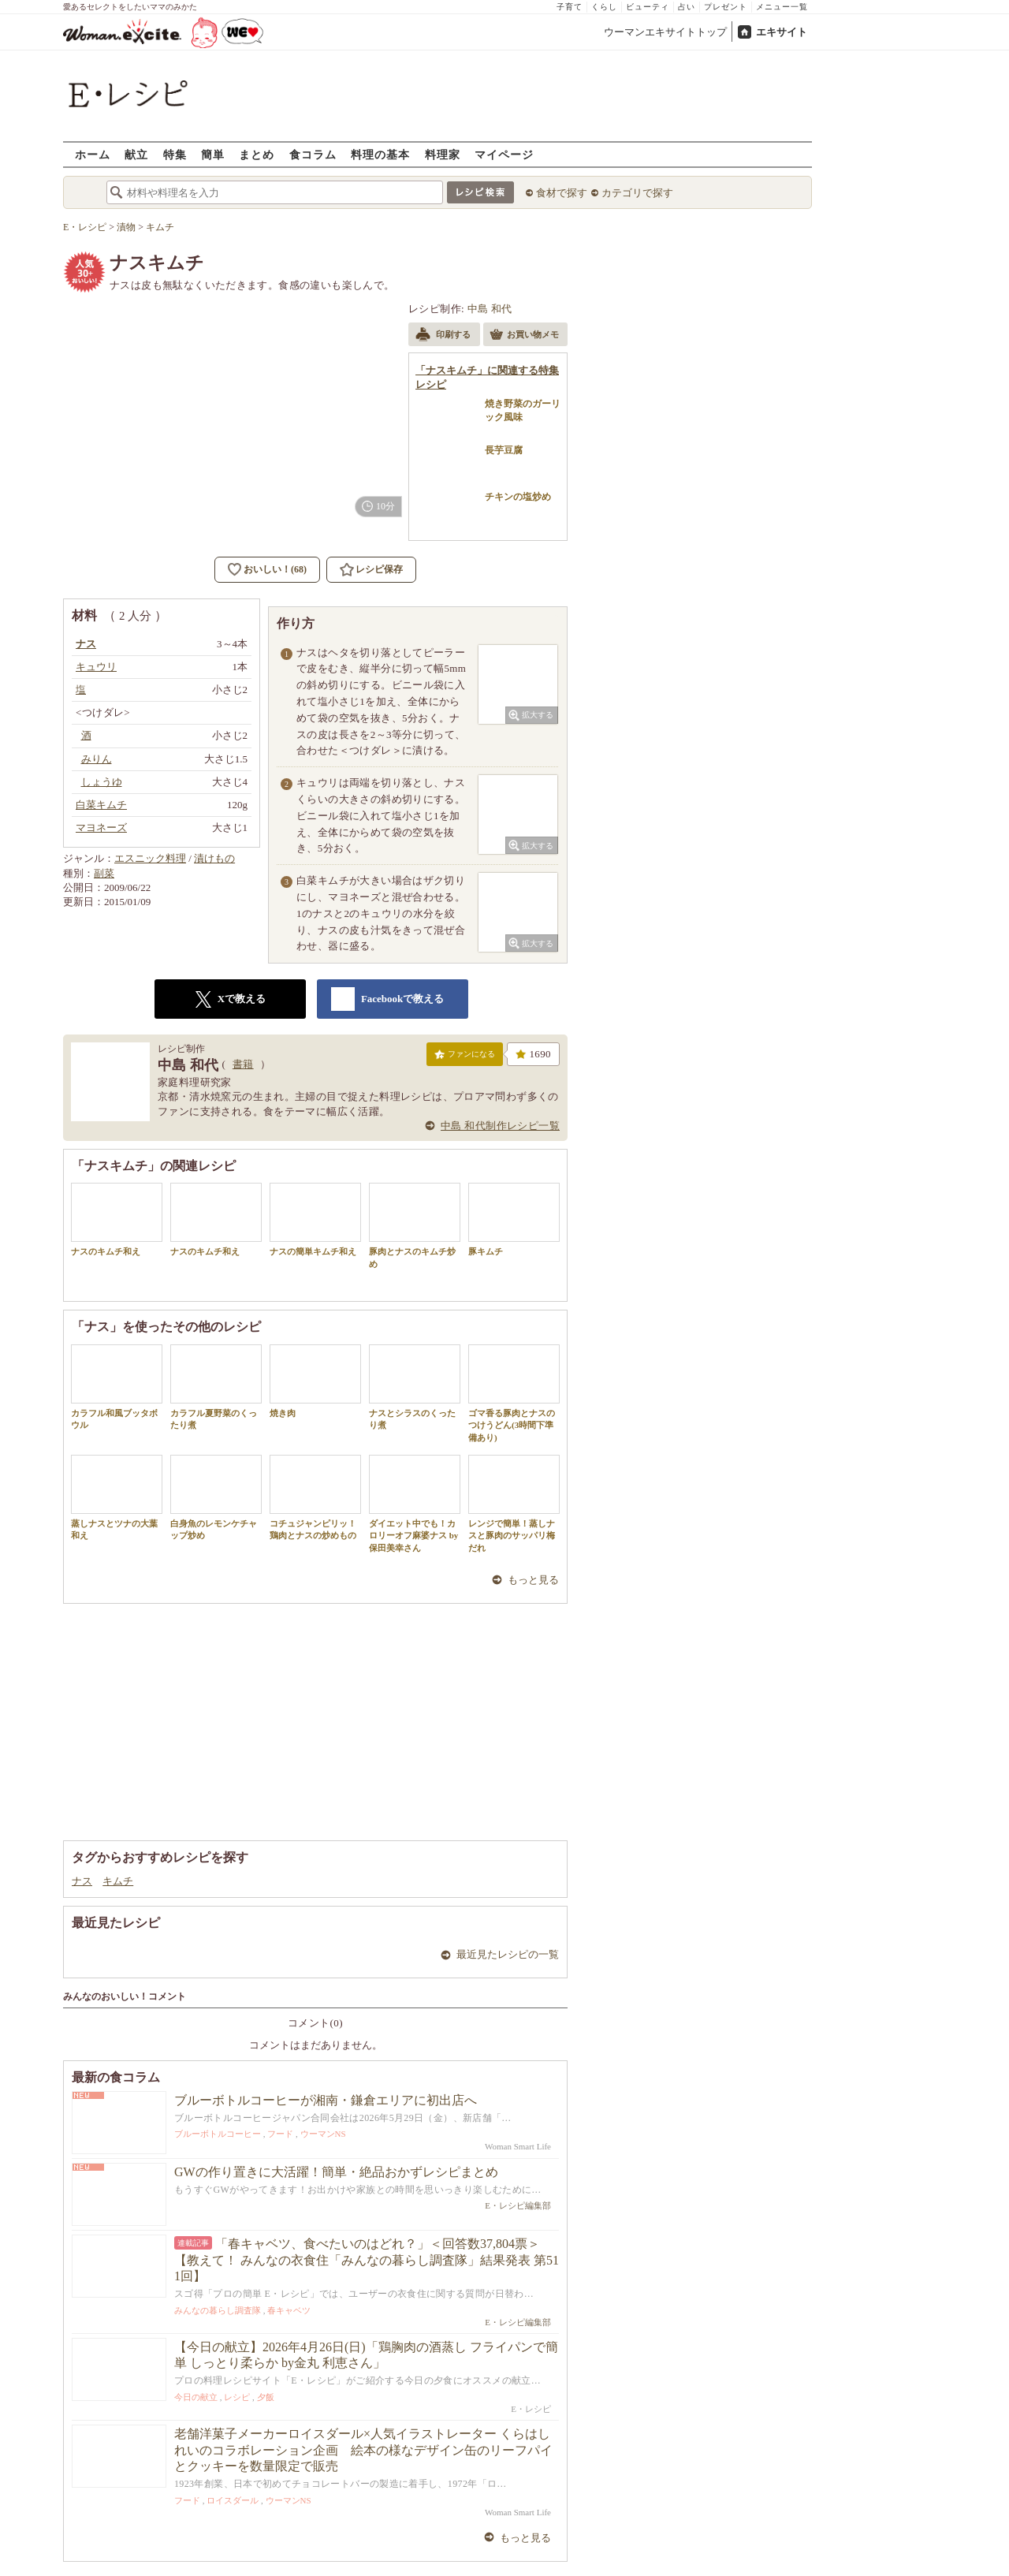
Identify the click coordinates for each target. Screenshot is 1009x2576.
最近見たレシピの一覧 (507, 1954)
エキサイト (781, 32)
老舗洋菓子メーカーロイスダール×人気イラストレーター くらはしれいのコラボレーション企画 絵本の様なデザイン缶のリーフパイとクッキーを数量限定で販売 (363, 2450)
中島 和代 (489, 309)
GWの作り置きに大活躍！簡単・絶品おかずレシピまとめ (336, 2172)
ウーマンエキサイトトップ (665, 32)
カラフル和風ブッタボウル (116, 1387)
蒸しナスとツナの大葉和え (116, 1497)
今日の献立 (196, 2397)
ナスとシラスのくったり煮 (414, 1387)
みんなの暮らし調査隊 (217, 2310)
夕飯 (265, 2397)
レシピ (237, 2397)
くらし (604, 6)
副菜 (104, 873)
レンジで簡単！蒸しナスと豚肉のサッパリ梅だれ (514, 1504)
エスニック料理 (150, 858)
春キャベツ (289, 2310)
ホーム (92, 154)
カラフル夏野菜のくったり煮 (216, 1387)
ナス (82, 1881)
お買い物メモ (524, 336)
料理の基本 (380, 154)
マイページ (504, 154)
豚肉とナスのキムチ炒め (414, 1225)
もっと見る (533, 1580)
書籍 (243, 1064)
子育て (570, 6)
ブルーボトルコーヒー (217, 2133)
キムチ (117, 1881)
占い (686, 6)
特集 (175, 154)
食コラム (313, 154)
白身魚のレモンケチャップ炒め (216, 1497)
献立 (136, 154)
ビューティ (647, 6)
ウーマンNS (323, 2133)
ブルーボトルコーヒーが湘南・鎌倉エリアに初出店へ (325, 2100)
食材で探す (561, 193)
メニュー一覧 (782, 6)
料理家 (442, 154)
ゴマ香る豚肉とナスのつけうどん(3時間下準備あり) (514, 1393)
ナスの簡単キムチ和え (315, 1219)
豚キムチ (514, 1219)
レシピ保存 (379, 569)
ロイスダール (233, 2500)
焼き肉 (315, 1381)
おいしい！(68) (275, 569)
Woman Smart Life (518, 2146)
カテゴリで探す (637, 193)
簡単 (213, 154)
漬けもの (214, 858)
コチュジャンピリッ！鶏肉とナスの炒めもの (315, 1497)
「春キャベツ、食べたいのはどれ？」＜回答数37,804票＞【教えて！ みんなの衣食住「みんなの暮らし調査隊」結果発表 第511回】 (366, 2260)
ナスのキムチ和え (116, 1219)
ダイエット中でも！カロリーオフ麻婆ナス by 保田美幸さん (414, 1504)
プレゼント (725, 6)
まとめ (256, 154)
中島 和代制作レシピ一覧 (500, 1125)
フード (280, 2133)
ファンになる (464, 1057)
